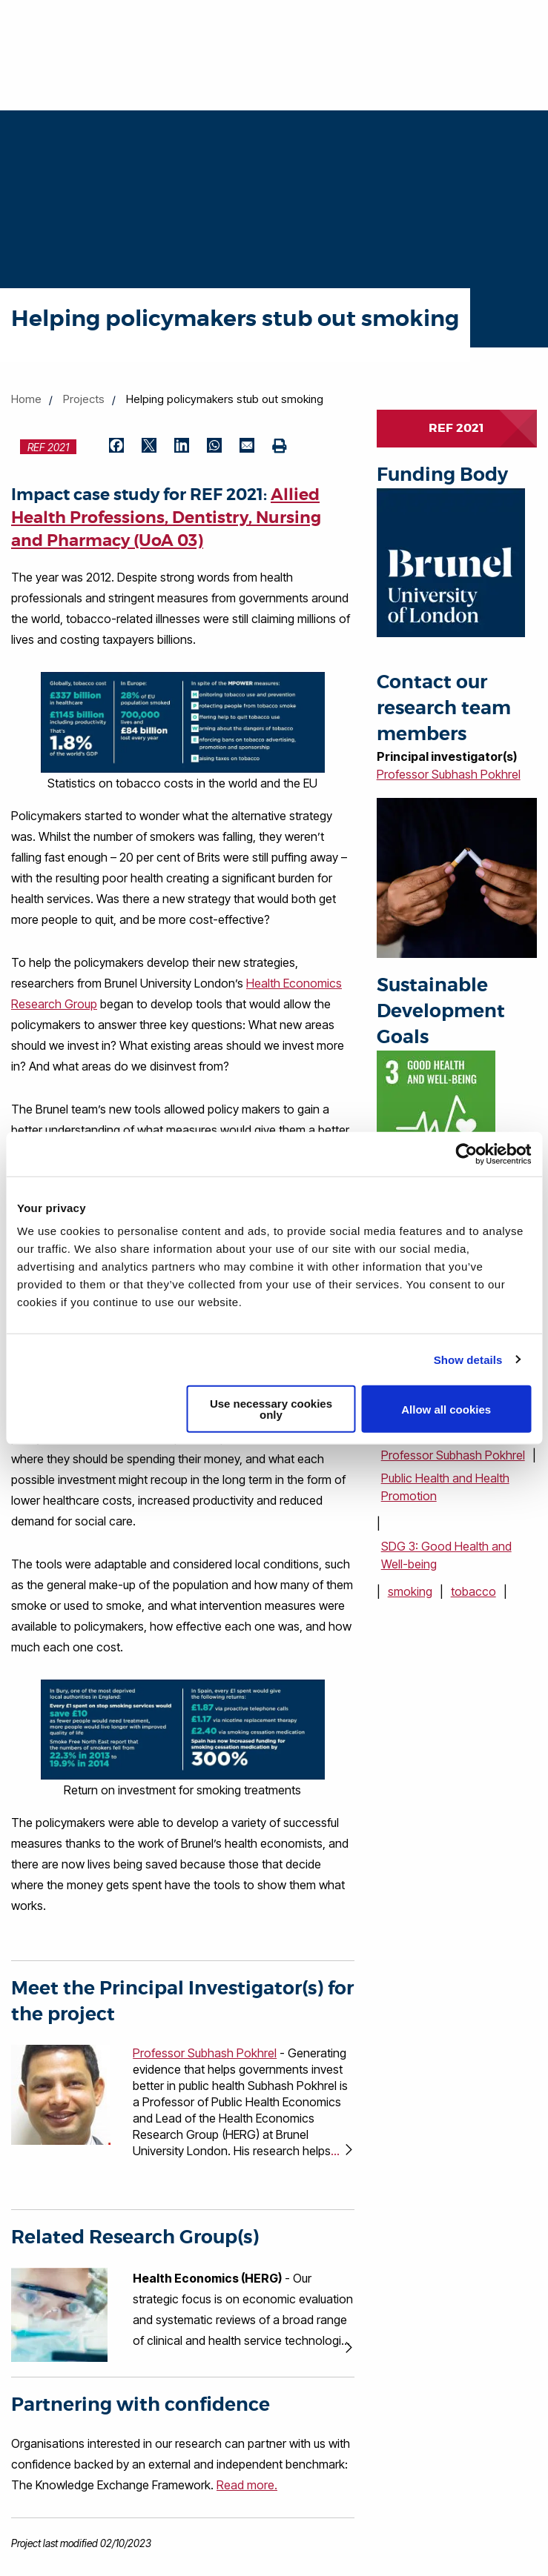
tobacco (473, 1591)
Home (26, 399)
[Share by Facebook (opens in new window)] (116, 447)
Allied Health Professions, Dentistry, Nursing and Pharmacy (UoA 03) (166, 518)
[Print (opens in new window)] (279, 447)
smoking (410, 1591)
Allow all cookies (446, 1408)
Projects (84, 399)
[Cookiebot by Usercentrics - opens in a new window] (466, 1153)
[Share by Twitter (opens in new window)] (149, 447)
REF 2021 (456, 428)
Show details (468, 1359)
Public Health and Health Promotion (445, 1487)
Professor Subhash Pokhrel (449, 774)
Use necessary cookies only (271, 1409)
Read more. (247, 2484)
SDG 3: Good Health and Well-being (446, 1555)
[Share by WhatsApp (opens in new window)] (214, 447)
